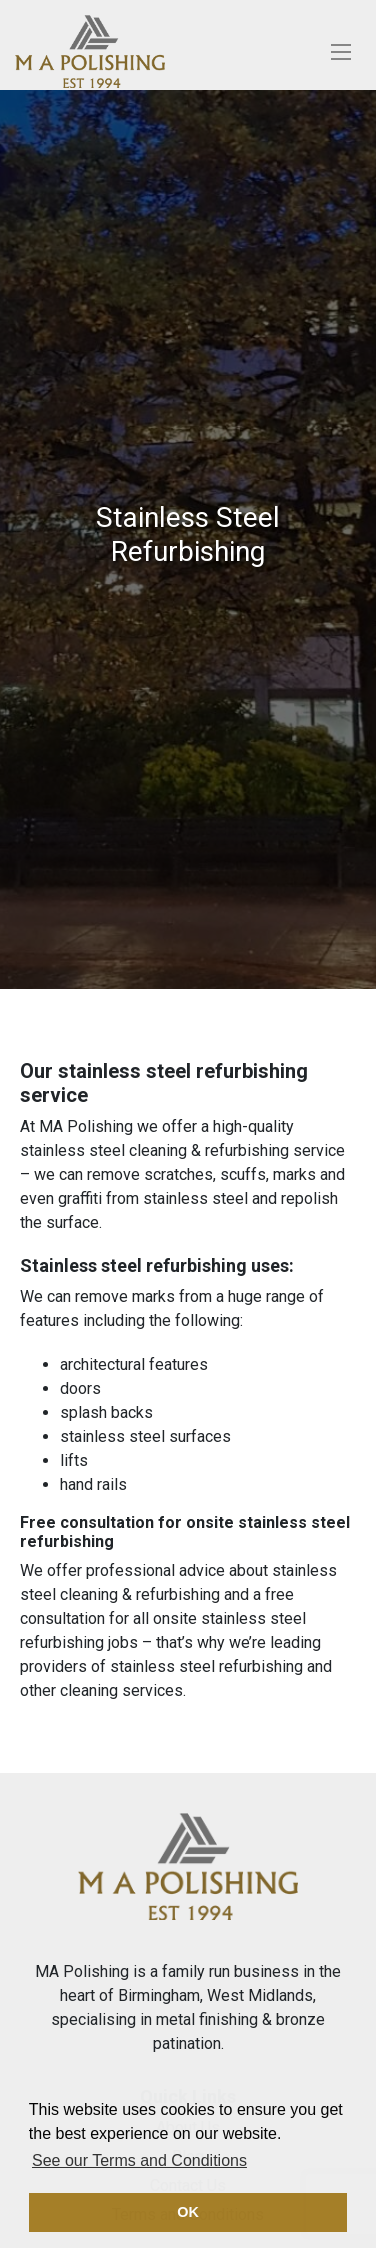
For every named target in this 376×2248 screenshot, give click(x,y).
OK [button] (188, 2212)
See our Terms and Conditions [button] (139, 2160)
